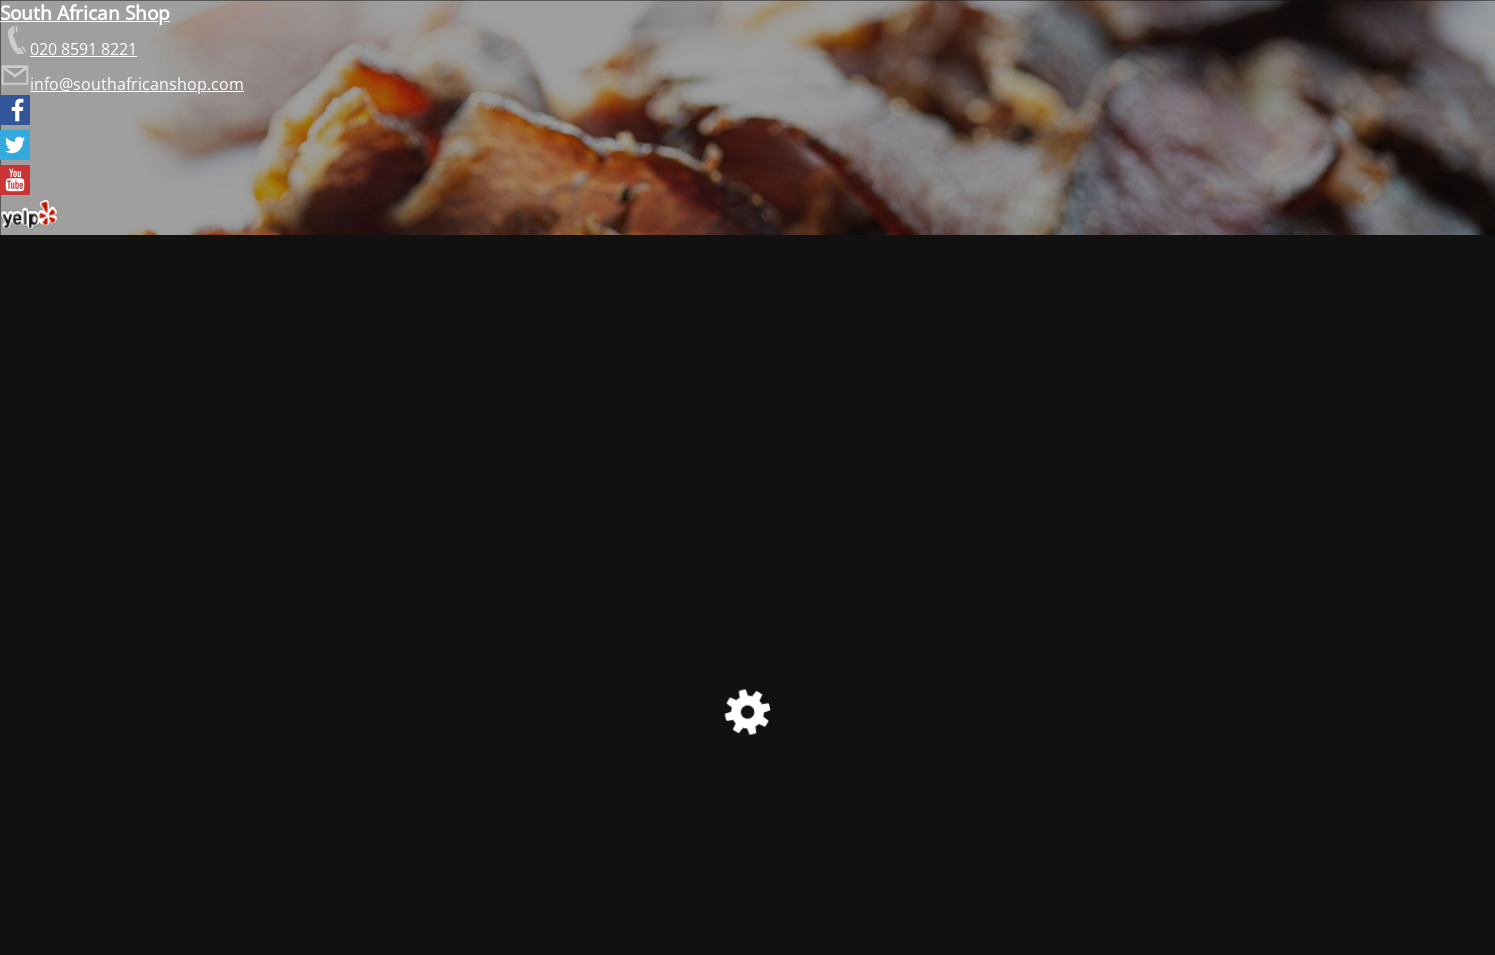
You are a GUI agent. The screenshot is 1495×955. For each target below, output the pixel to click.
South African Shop (85, 12)
